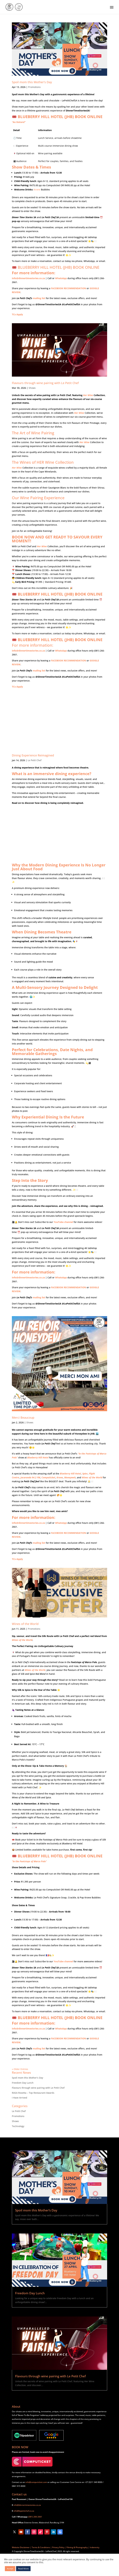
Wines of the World (25, 1624)
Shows (32, 387)
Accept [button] (10, 2568)
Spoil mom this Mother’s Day (32, 82)
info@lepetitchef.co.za (23, 2511)
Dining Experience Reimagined (33, 755)
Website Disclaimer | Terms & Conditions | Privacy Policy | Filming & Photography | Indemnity (55, 2547)
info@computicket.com (36, 2482)
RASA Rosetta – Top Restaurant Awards (33, 2092)
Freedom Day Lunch (22, 2082)
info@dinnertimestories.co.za (27, 2505)
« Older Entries (20, 2069)
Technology (18, 2126)
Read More (23, 2568)
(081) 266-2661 (35, 2516)
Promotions (34, 87)
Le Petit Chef (34, 760)
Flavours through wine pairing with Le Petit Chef (45, 383)
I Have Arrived (19, 2097)
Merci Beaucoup (23, 1417)
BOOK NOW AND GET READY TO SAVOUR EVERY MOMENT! (57, 538)
